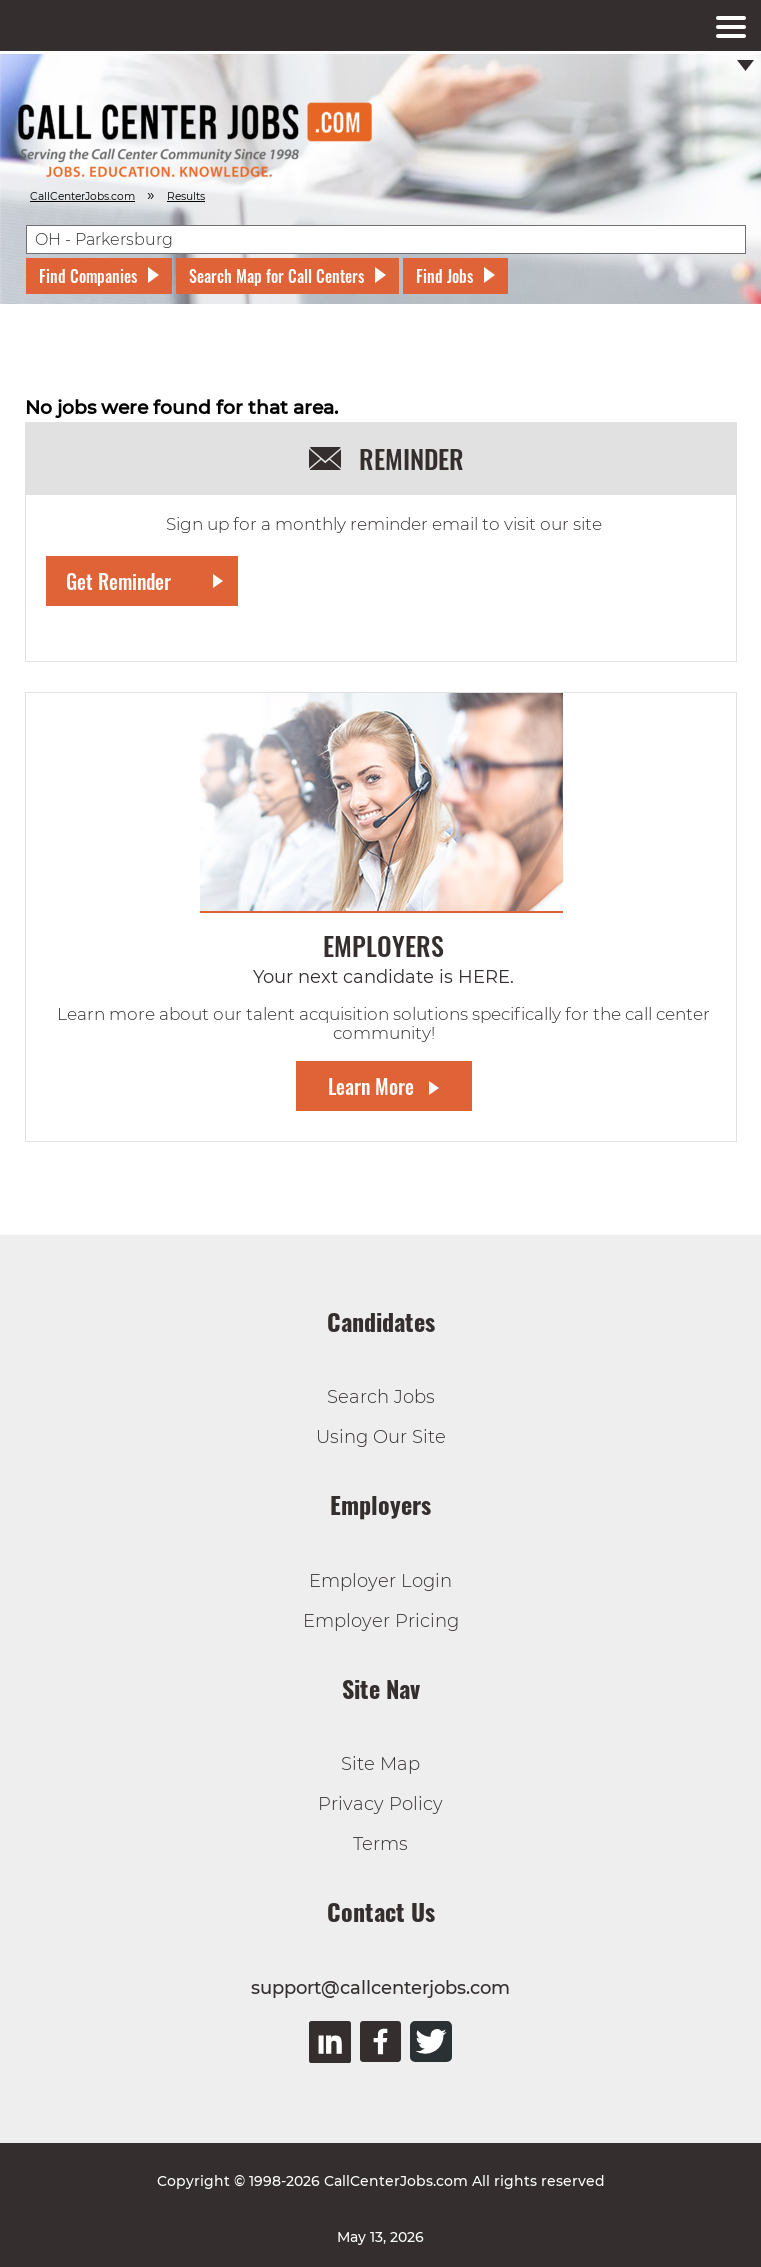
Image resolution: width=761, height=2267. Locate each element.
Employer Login (380, 1581)
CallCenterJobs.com (82, 196)
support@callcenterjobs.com (380, 1988)
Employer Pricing (381, 1621)
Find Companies (88, 276)
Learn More (371, 1086)
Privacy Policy (380, 1804)
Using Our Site (381, 1437)
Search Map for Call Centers (276, 276)
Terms (380, 1844)
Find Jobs (444, 276)
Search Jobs (381, 1397)
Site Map (380, 1764)
